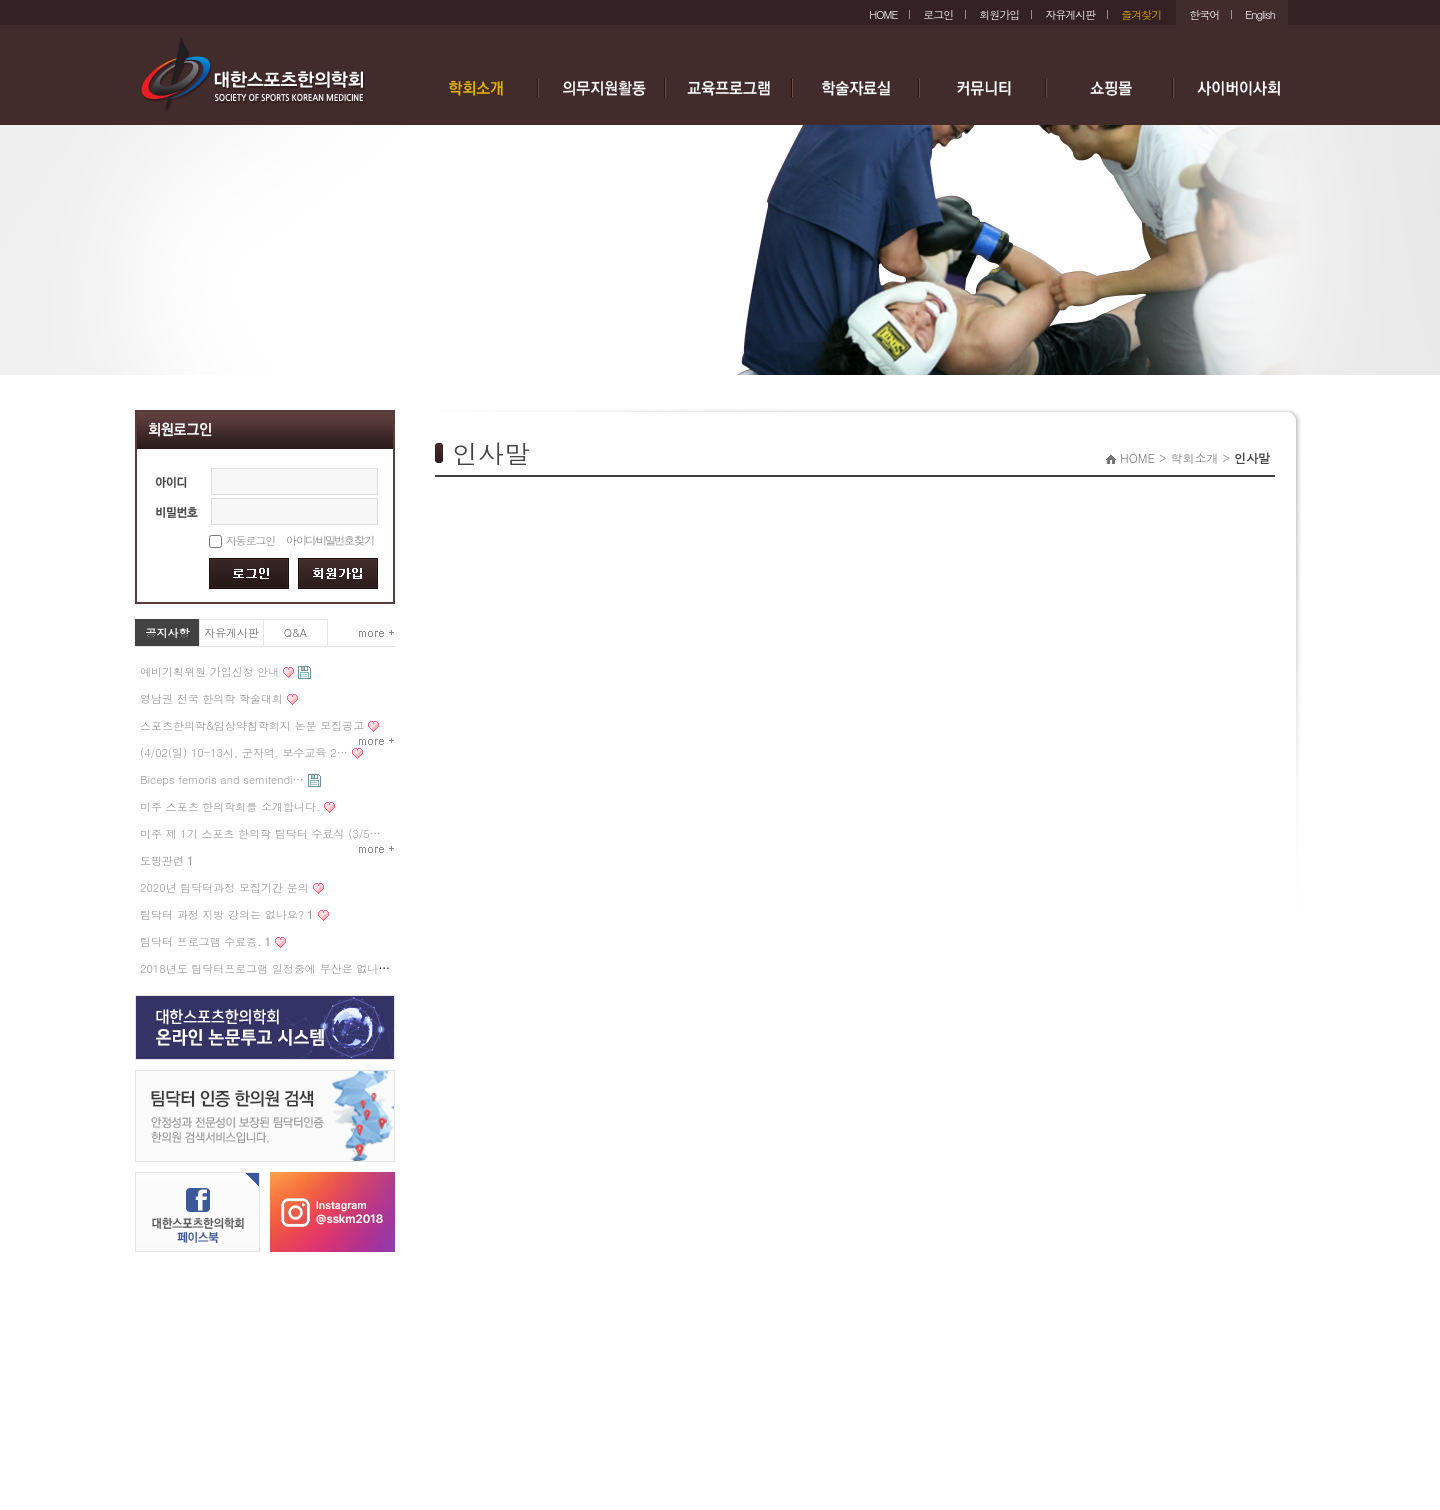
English (1260, 14)
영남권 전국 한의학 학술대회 (211, 698)
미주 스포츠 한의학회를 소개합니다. (230, 806)
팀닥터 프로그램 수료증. (205, 941)
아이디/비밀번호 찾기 (329, 540)
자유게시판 (1070, 14)
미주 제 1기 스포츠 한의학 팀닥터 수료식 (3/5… (260, 833)
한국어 (1204, 14)
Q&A (295, 632)
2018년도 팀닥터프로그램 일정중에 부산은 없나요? (268, 968)
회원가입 (999, 14)
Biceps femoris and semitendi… (222, 779)
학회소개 (1194, 457)
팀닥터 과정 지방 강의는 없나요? (227, 914)
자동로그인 (251, 540)
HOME (883, 14)
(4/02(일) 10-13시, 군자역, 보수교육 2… (244, 752)
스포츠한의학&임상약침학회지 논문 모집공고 (252, 725)
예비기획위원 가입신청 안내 (209, 671)
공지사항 (168, 632)
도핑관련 (166, 860)
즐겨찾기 (1141, 14)
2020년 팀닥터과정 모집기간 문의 (224, 887)
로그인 (938, 14)
